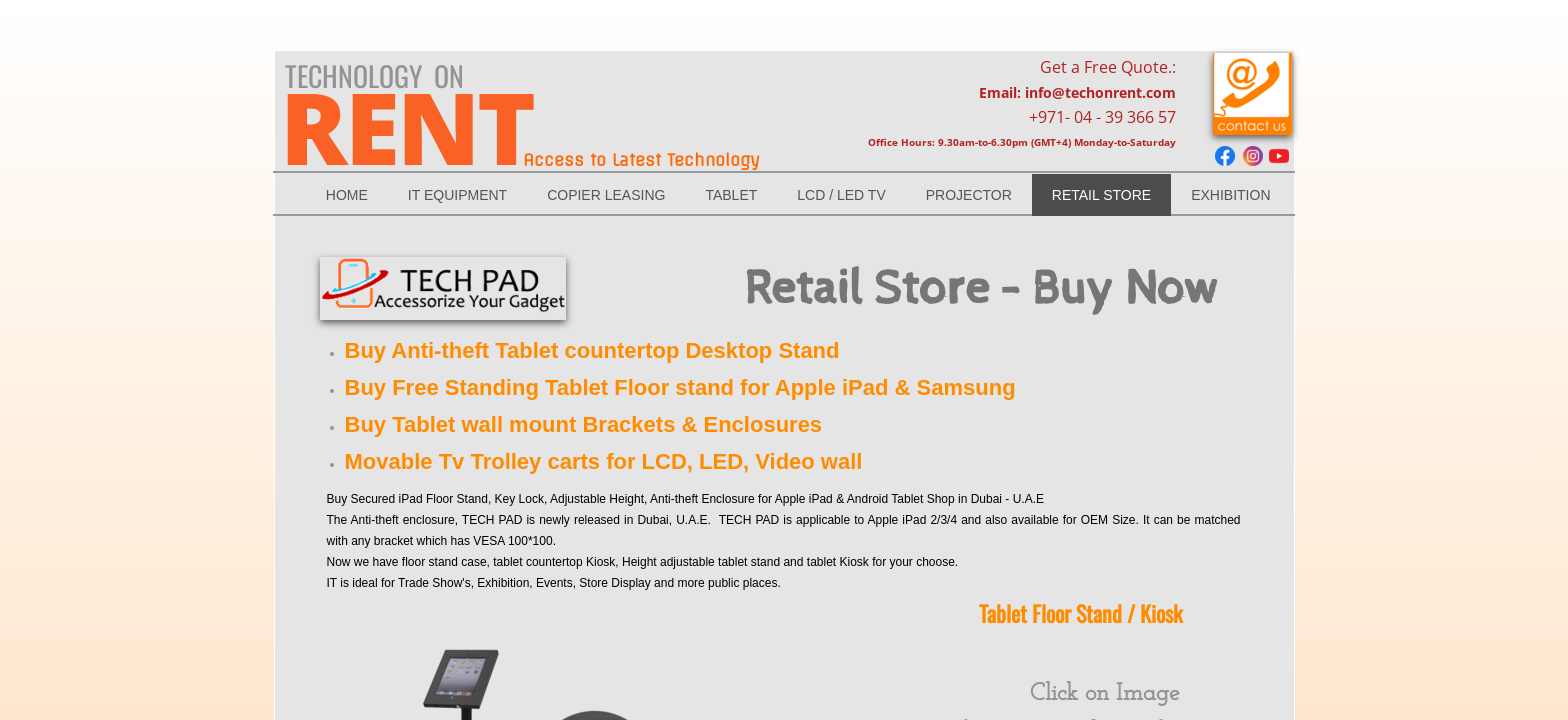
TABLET (731, 195)
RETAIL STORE (1101, 195)
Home (347, 195)
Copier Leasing (606, 195)
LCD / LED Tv (841, 195)
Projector (969, 195)
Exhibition (1230, 195)
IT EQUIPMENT (457, 195)
